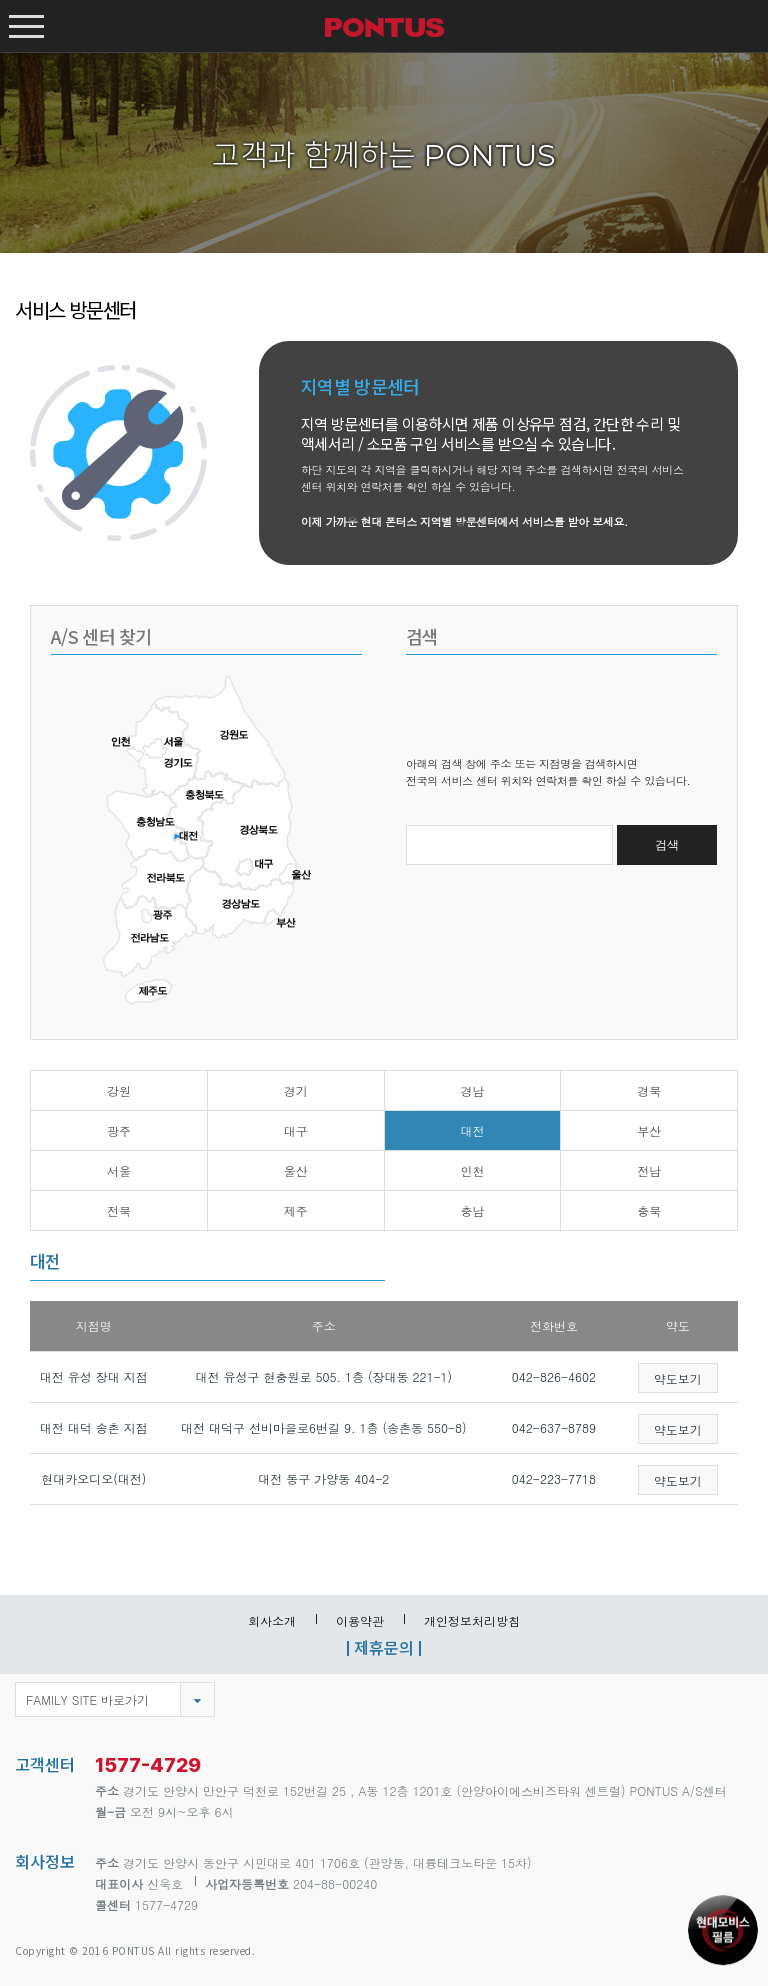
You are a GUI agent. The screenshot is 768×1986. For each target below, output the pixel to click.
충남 (472, 1210)
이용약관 (360, 1620)
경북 (649, 1090)
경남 (472, 1090)
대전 (472, 1130)
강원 (119, 1090)
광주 (119, 1130)
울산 (296, 1170)
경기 (296, 1090)
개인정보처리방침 (472, 1620)
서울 (119, 1170)
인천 (472, 1170)
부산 (649, 1130)
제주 (296, 1210)
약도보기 (678, 1378)
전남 (649, 1170)
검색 (667, 845)
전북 (119, 1210)
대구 (296, 1130)
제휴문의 (384, 1647)
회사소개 (272, 1620)
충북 (649, 1210)
